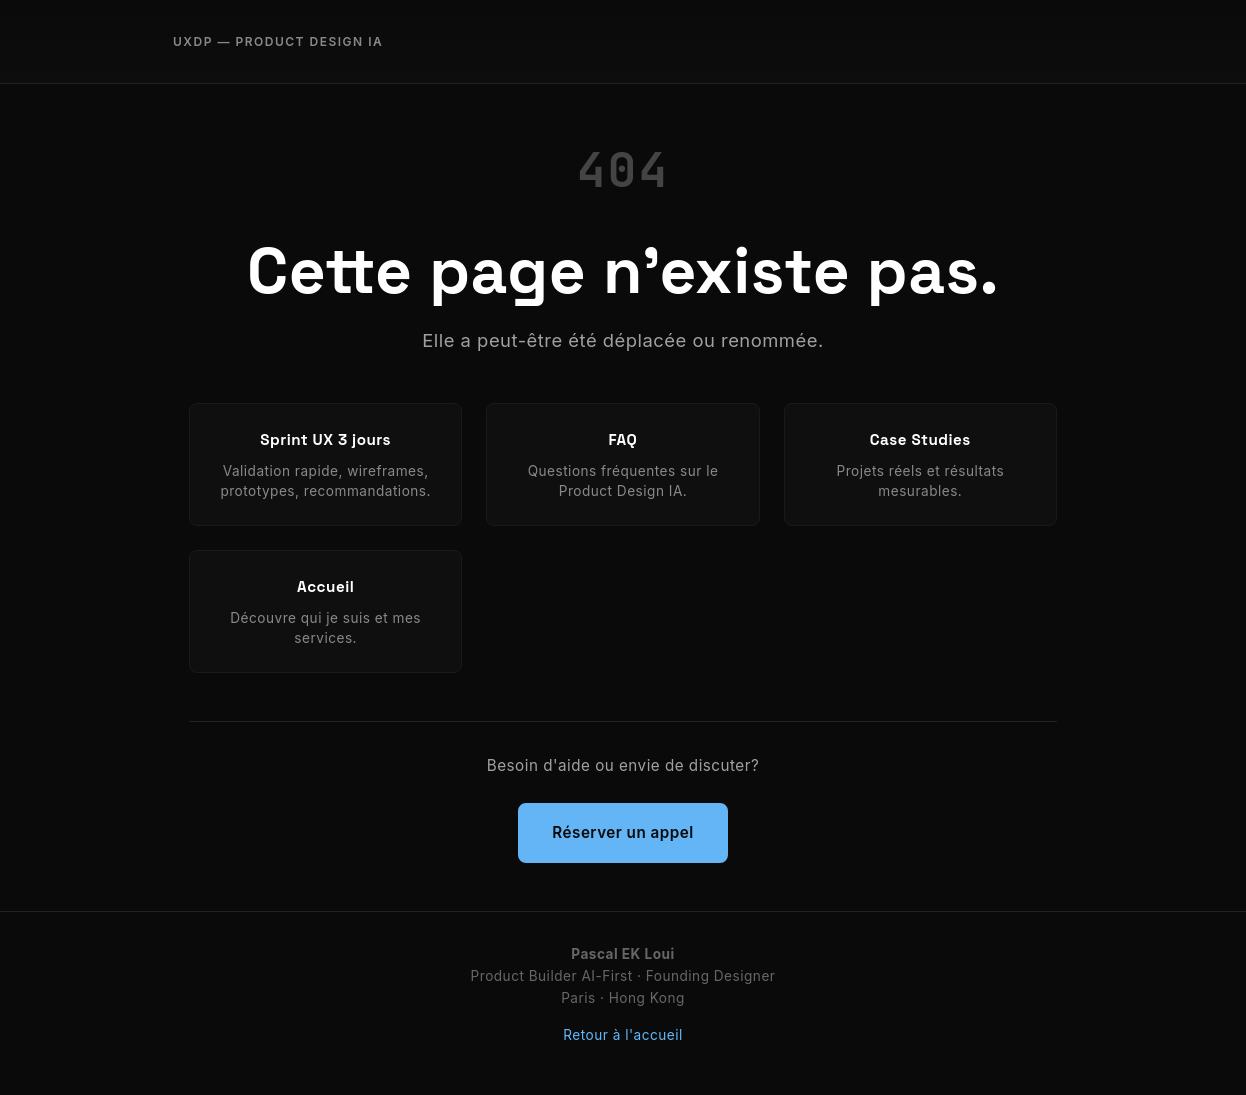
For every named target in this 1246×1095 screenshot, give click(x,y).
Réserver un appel (622, 832)
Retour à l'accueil (622, 1035)
